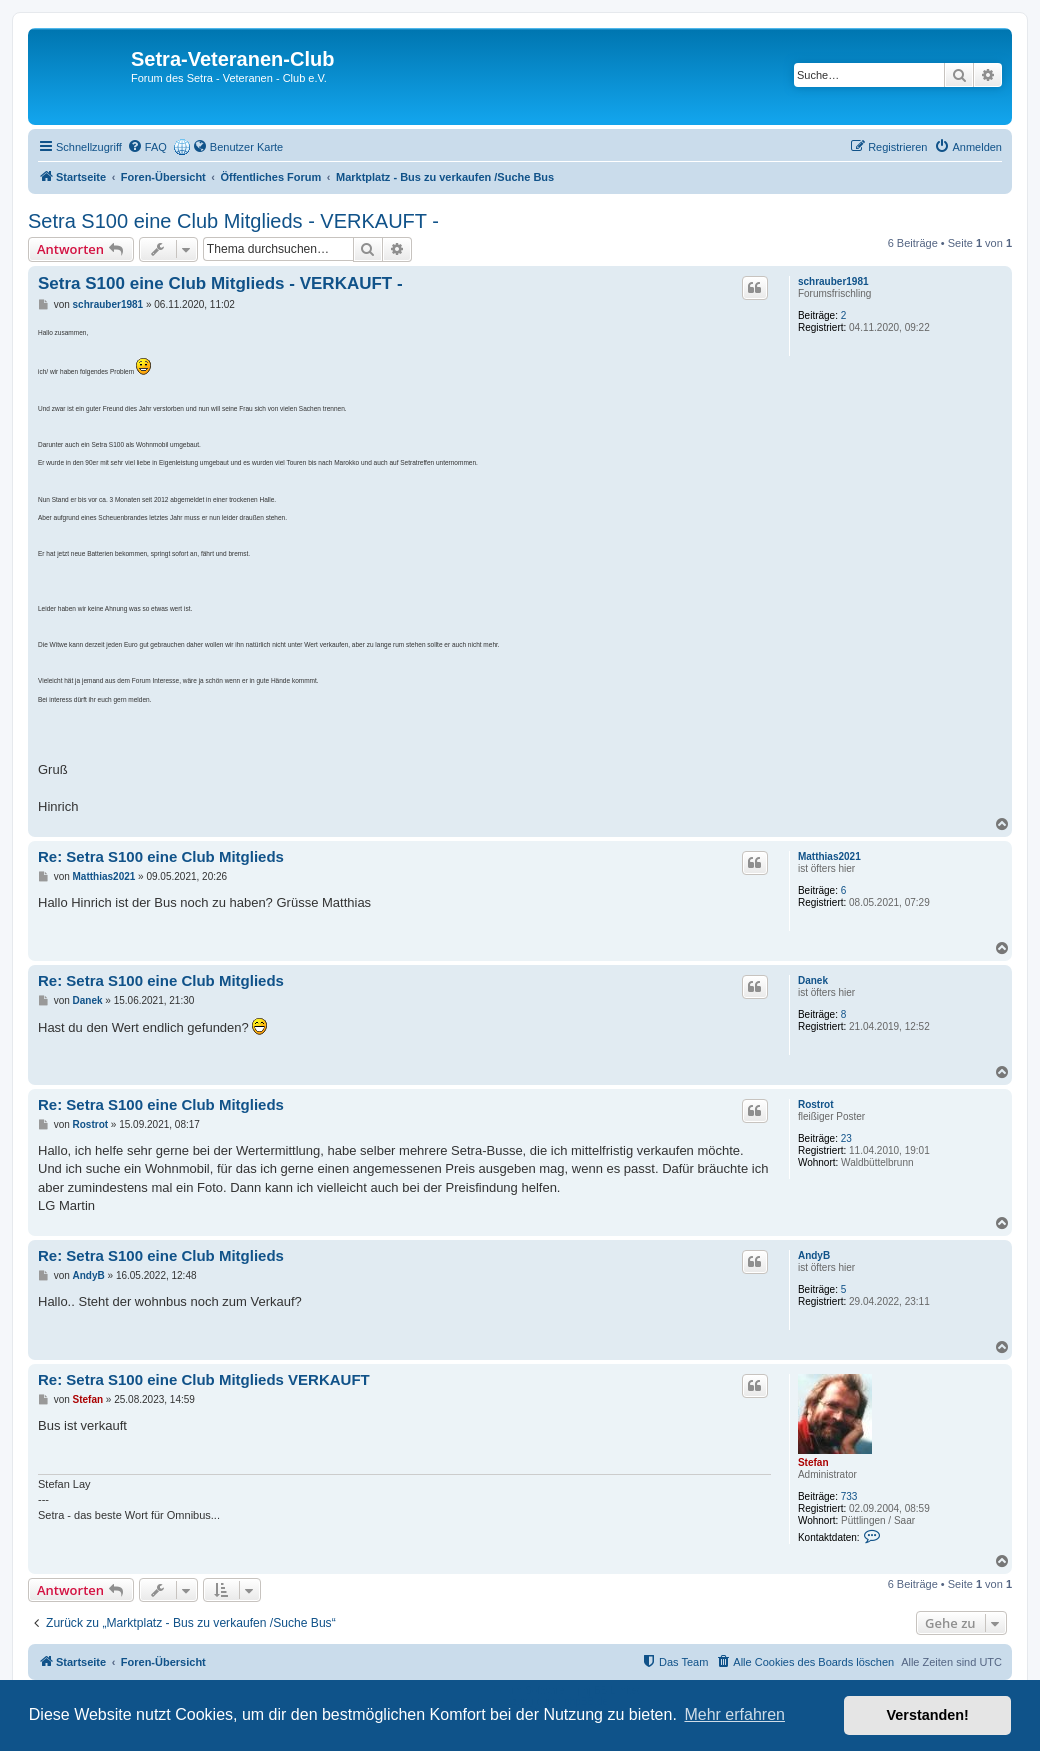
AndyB (814, 1255)
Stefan (813, 1462)
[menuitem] (147, 147)
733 (849, 1496)
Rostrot (816, 1104)
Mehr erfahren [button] (734, 1714)
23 (846, 1138)
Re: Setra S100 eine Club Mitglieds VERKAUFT (204, 1379)
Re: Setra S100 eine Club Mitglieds (161, 856)
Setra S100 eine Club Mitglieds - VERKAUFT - (233, 221)
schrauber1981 (833, 281)
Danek (813, 980)
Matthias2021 (829, 856)
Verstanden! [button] (928, 1715)
